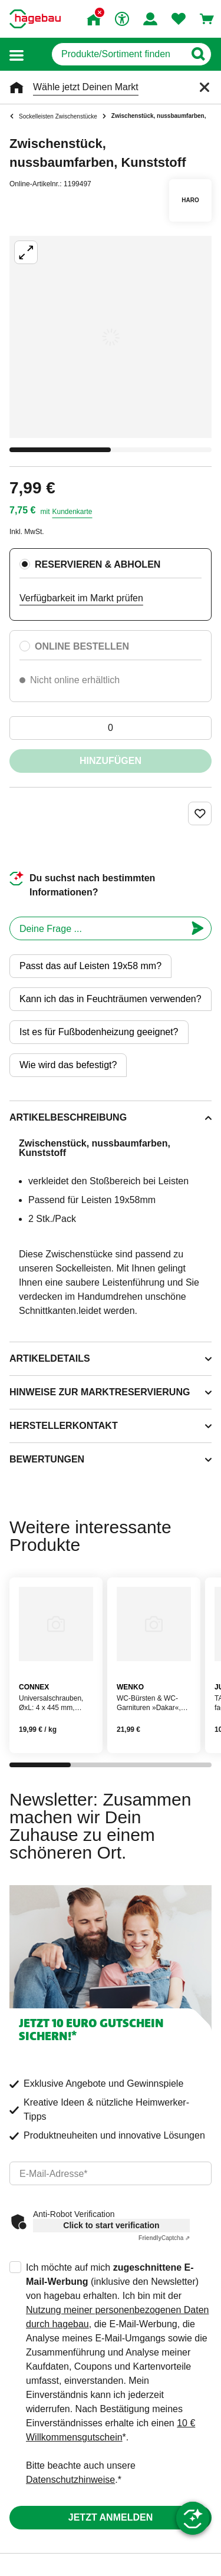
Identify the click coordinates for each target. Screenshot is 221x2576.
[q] (118, 54)
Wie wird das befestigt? (68, 1065)
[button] (16, 54)
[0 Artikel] (110, 728)
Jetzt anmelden (110, 2517)
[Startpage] (35, 18)
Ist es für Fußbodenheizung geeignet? (99, 1032)
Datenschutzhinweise (70, 2480)
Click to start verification (111, 2225)
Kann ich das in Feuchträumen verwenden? (110, 999)
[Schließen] (204, 87)
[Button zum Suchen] (197, 54)
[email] (110, 2173)
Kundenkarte (72, 512)
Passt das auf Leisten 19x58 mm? (90, 966)
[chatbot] (97, 928)
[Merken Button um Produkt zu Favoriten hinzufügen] (200, 813)
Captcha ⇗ (164, 2238)
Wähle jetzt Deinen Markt (85, 87)
